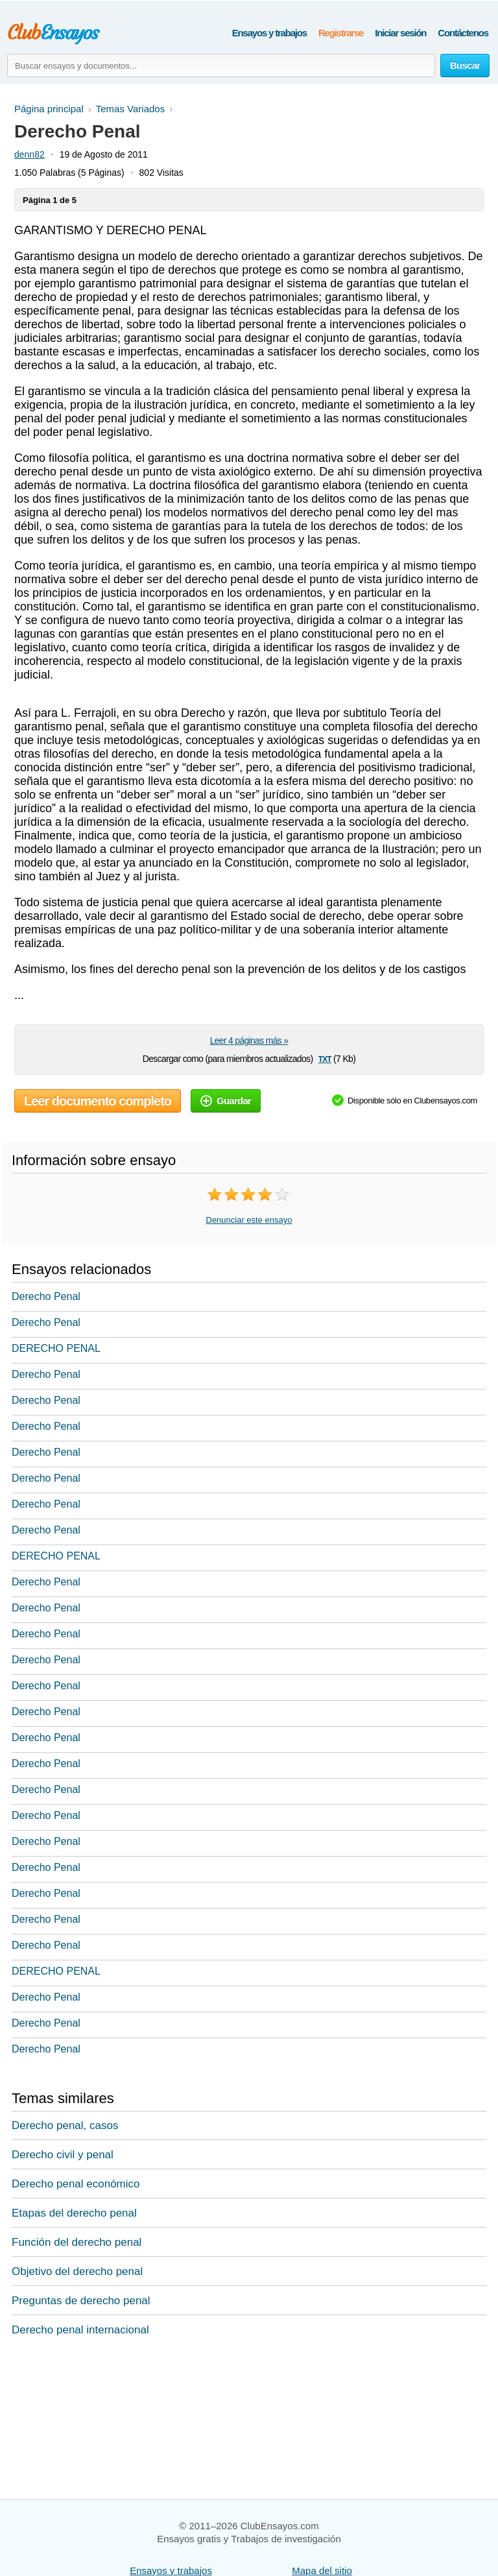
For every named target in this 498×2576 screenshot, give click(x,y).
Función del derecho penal (76, 2242)
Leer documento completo (97, 1101)
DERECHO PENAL (56, 1348)
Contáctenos (463, 32)
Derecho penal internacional (80, 2330)
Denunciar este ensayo (249, 1220)
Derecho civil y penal (62, 2155)
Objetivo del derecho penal (77, 2271)
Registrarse (340, 32)
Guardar (225, 1100)
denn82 (29, 154)
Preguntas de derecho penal (81, 2300)
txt (324, 1058)
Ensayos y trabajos (269, 32)
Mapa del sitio (322, 2570)
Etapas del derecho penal (74, 2213)
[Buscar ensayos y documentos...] (221, 65)
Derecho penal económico (76, 2184)
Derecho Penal (46, 1296)
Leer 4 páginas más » (249, 1040)
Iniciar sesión (400, 32)
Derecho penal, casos (65, 2125)
